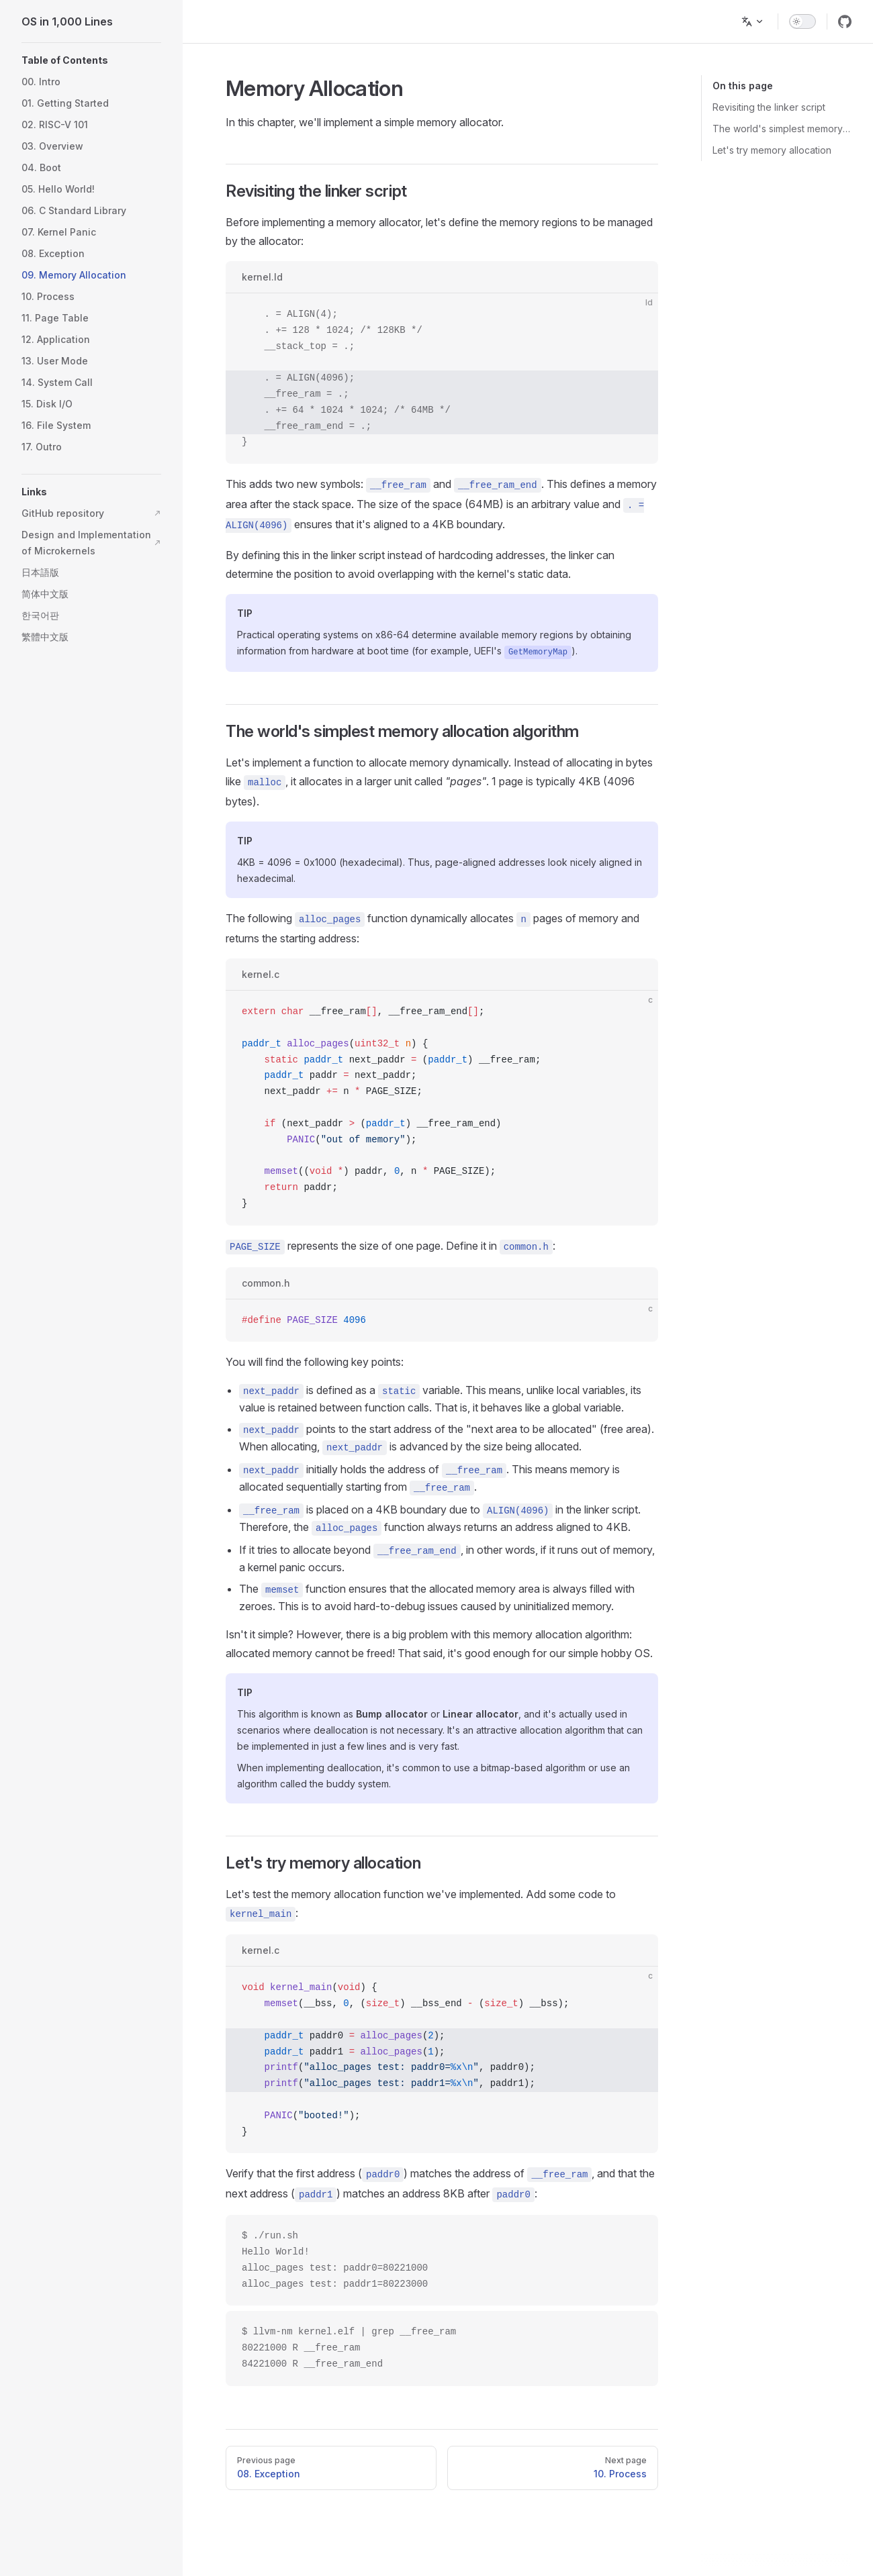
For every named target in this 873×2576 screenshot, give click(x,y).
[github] (845, 21)
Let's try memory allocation (772, 150)
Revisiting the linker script (769, 107)
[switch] (802, 21)
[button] (91, 60)
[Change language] (752, 21)
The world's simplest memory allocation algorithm (782, 128)
